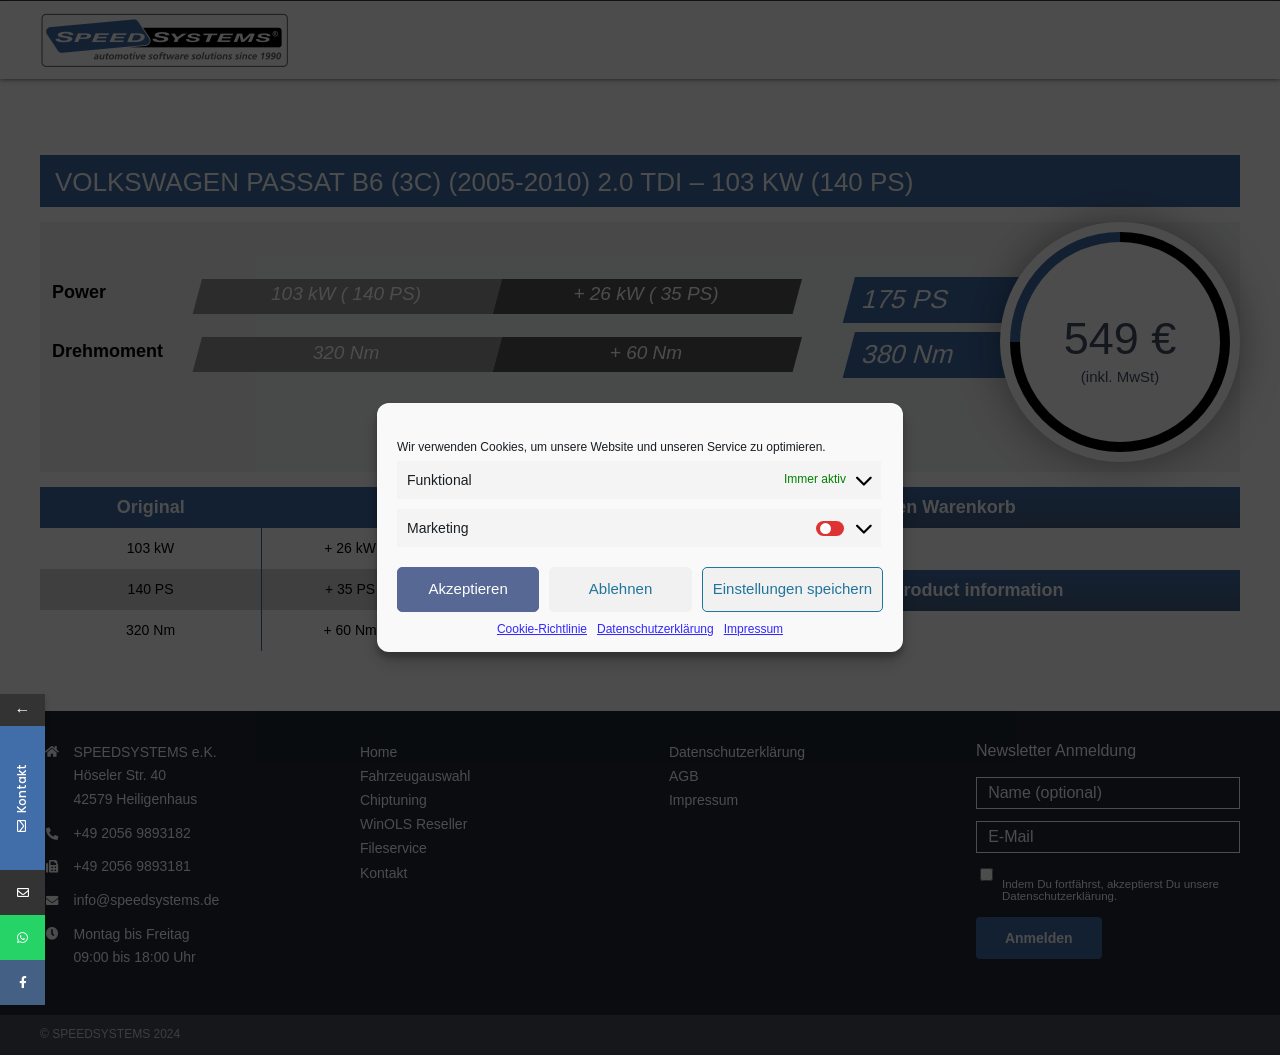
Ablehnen (620, 588)
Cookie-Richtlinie (542, 629)
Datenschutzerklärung (655, 629)
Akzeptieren (468, 588)
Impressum (753, 629)
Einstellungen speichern (792, 588)
